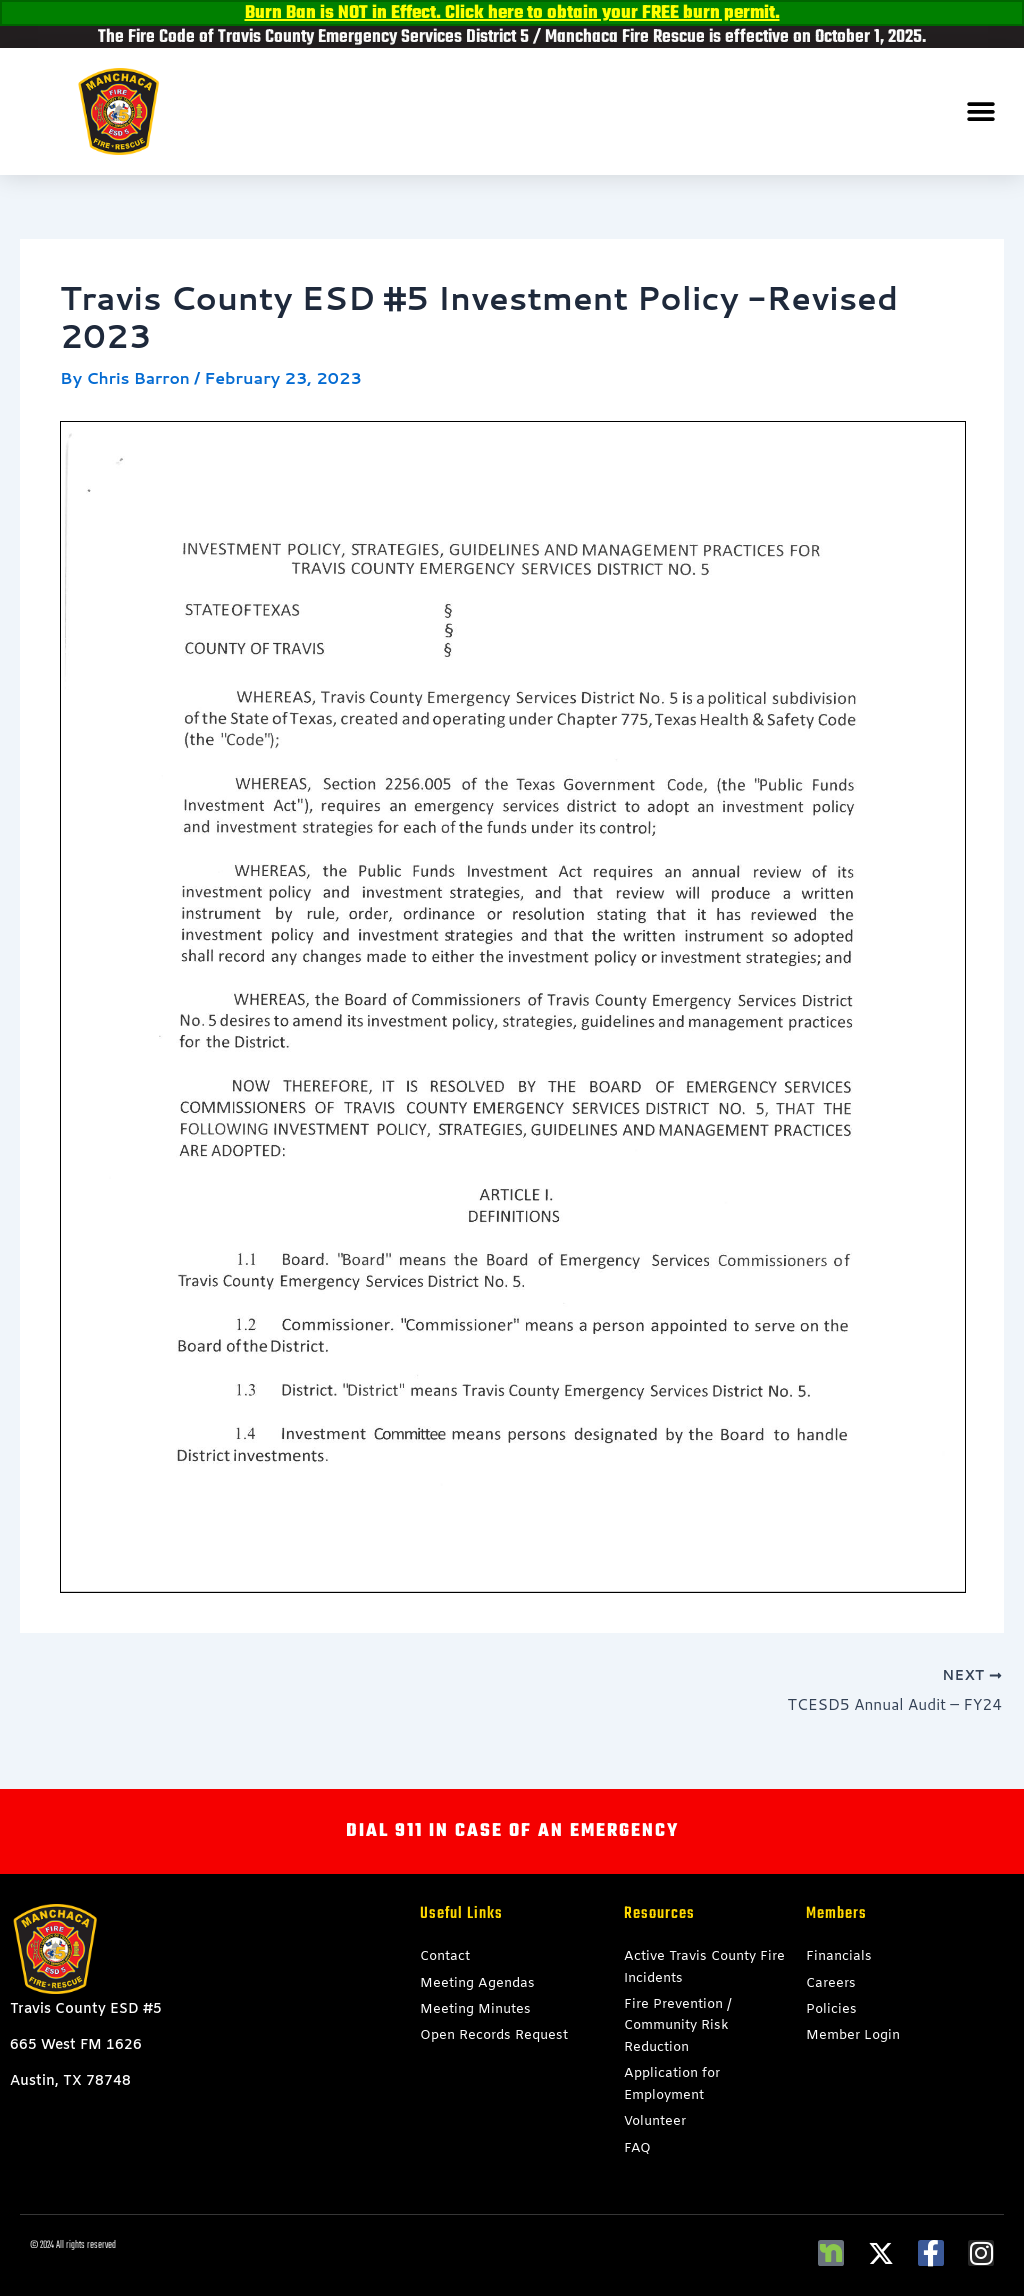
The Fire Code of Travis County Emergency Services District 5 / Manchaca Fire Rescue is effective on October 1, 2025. (512, 37)
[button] (981, 111)
